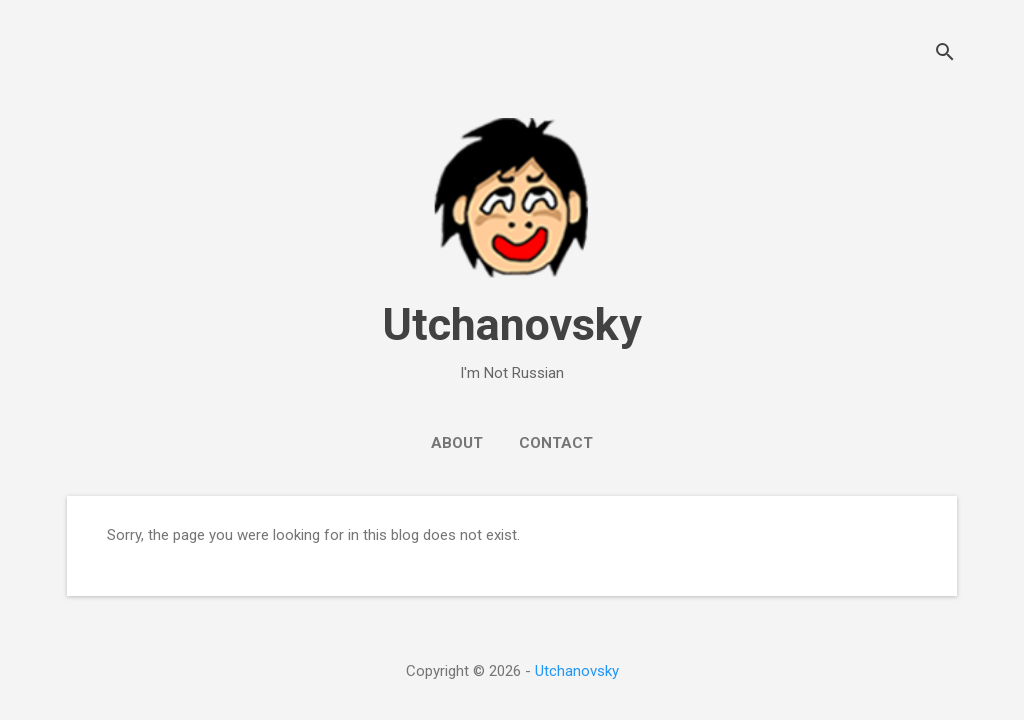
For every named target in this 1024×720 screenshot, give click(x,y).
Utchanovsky (512, 324)
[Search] (945, 54)
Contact (556, 443)
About (457, 443)
